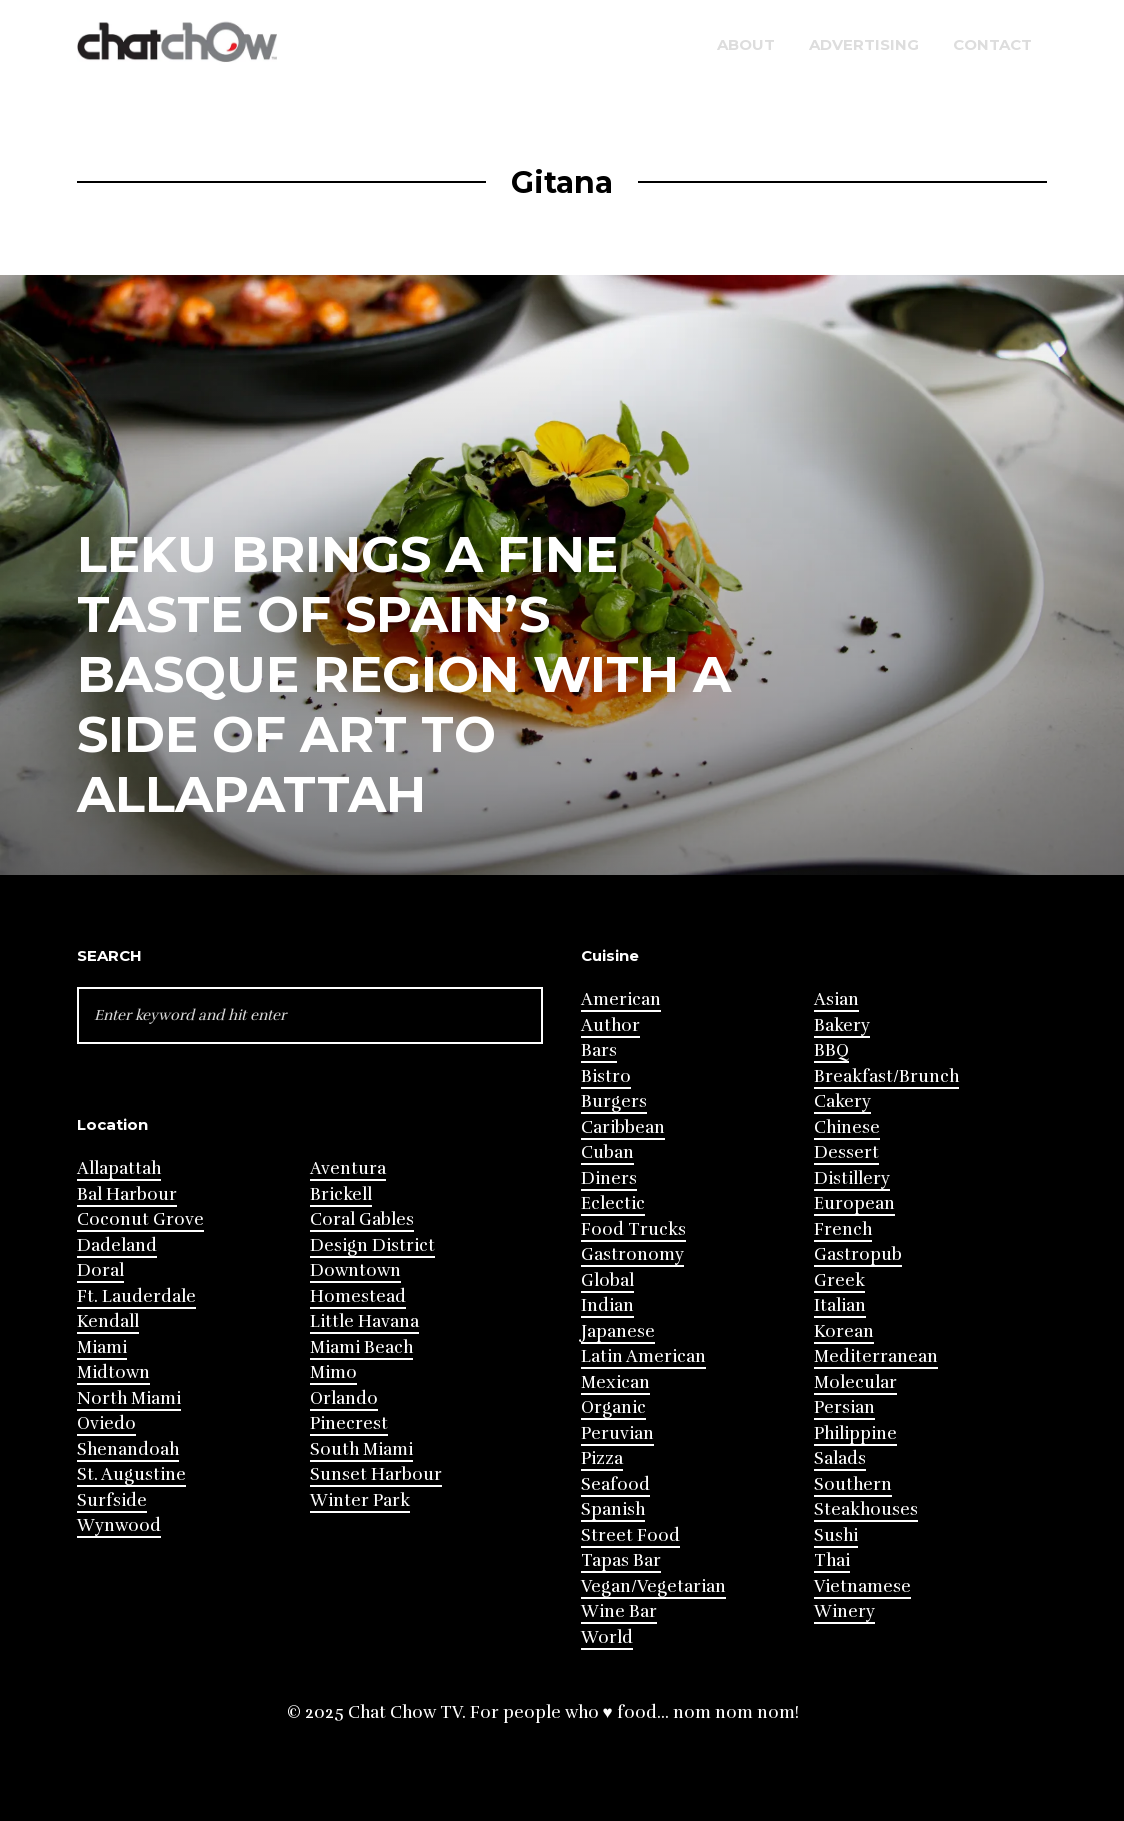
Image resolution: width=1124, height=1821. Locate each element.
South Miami (361, 1449)
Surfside (112, 1500)
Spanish (613, 1509)
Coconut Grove (140, 1219)
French (843, 1229)
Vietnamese (862, 1586)
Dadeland (117, 1245)
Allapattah (119, 1168)
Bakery (842, 1025)
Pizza (602, 1458)
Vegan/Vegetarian (653, 1586)
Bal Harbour (127, 1194)
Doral (100, 1270)
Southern (853, 1484)
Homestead (358, 1296)
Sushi (836, 1535)
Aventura (348, 1168)
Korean (844, 1331)
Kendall (108, 1321)
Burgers (614, 1101)
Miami (102, 1347)
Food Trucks (633, 1229)
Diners (609, 1178)
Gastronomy (632, 1254)
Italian (840, 1305)
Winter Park (360, 1500)
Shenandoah (128, 1449)
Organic (613, 1407)
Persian (844, 1407)
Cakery (842, 1101)
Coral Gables (362, 1219)
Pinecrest (349, 1423)
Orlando (344, 1398)
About (746, 44)
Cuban (607, 1152)
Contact (992, 44)
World (607, 1637)
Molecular (855, 1382)
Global (607, 1280)
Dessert (846, 1152)
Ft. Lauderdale (136, 1296)
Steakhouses (866, 1509)
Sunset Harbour (376, 1474)
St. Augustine (131, 1474)
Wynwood (119, 1525)
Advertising (864, 44)
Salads (840, 1458)
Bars (599, 1050)
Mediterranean (876, 1356)
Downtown (355, 1270)
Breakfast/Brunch (886, 1076)
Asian (836, 999)
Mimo (333, 1372)
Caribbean (623, 1127)
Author (610, 1025)
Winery (844, 1611)
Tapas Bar (621, 1560)
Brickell (341, 1194)
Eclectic (613, 1203)
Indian (607, 1305)
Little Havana (364, 1321)
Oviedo (106, 1423)
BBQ (831, 1050)
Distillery (852, 1178)
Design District (372, 1245)
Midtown (113, 1372)
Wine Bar (619, 1611)
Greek (839, 1280)
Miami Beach (361, 1347)
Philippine (855, 1433)
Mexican (615, 1382)
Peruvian (617, 1433)
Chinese (847, 1127)
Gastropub (858, 1254)
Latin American (643, 1356)
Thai (832, 1560)
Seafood (615, 1484)
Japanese (618, 1331)
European (854, 1203)
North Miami (129, 1398)
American (621, 999)
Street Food (630, 1535)
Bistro (606, 1076)
